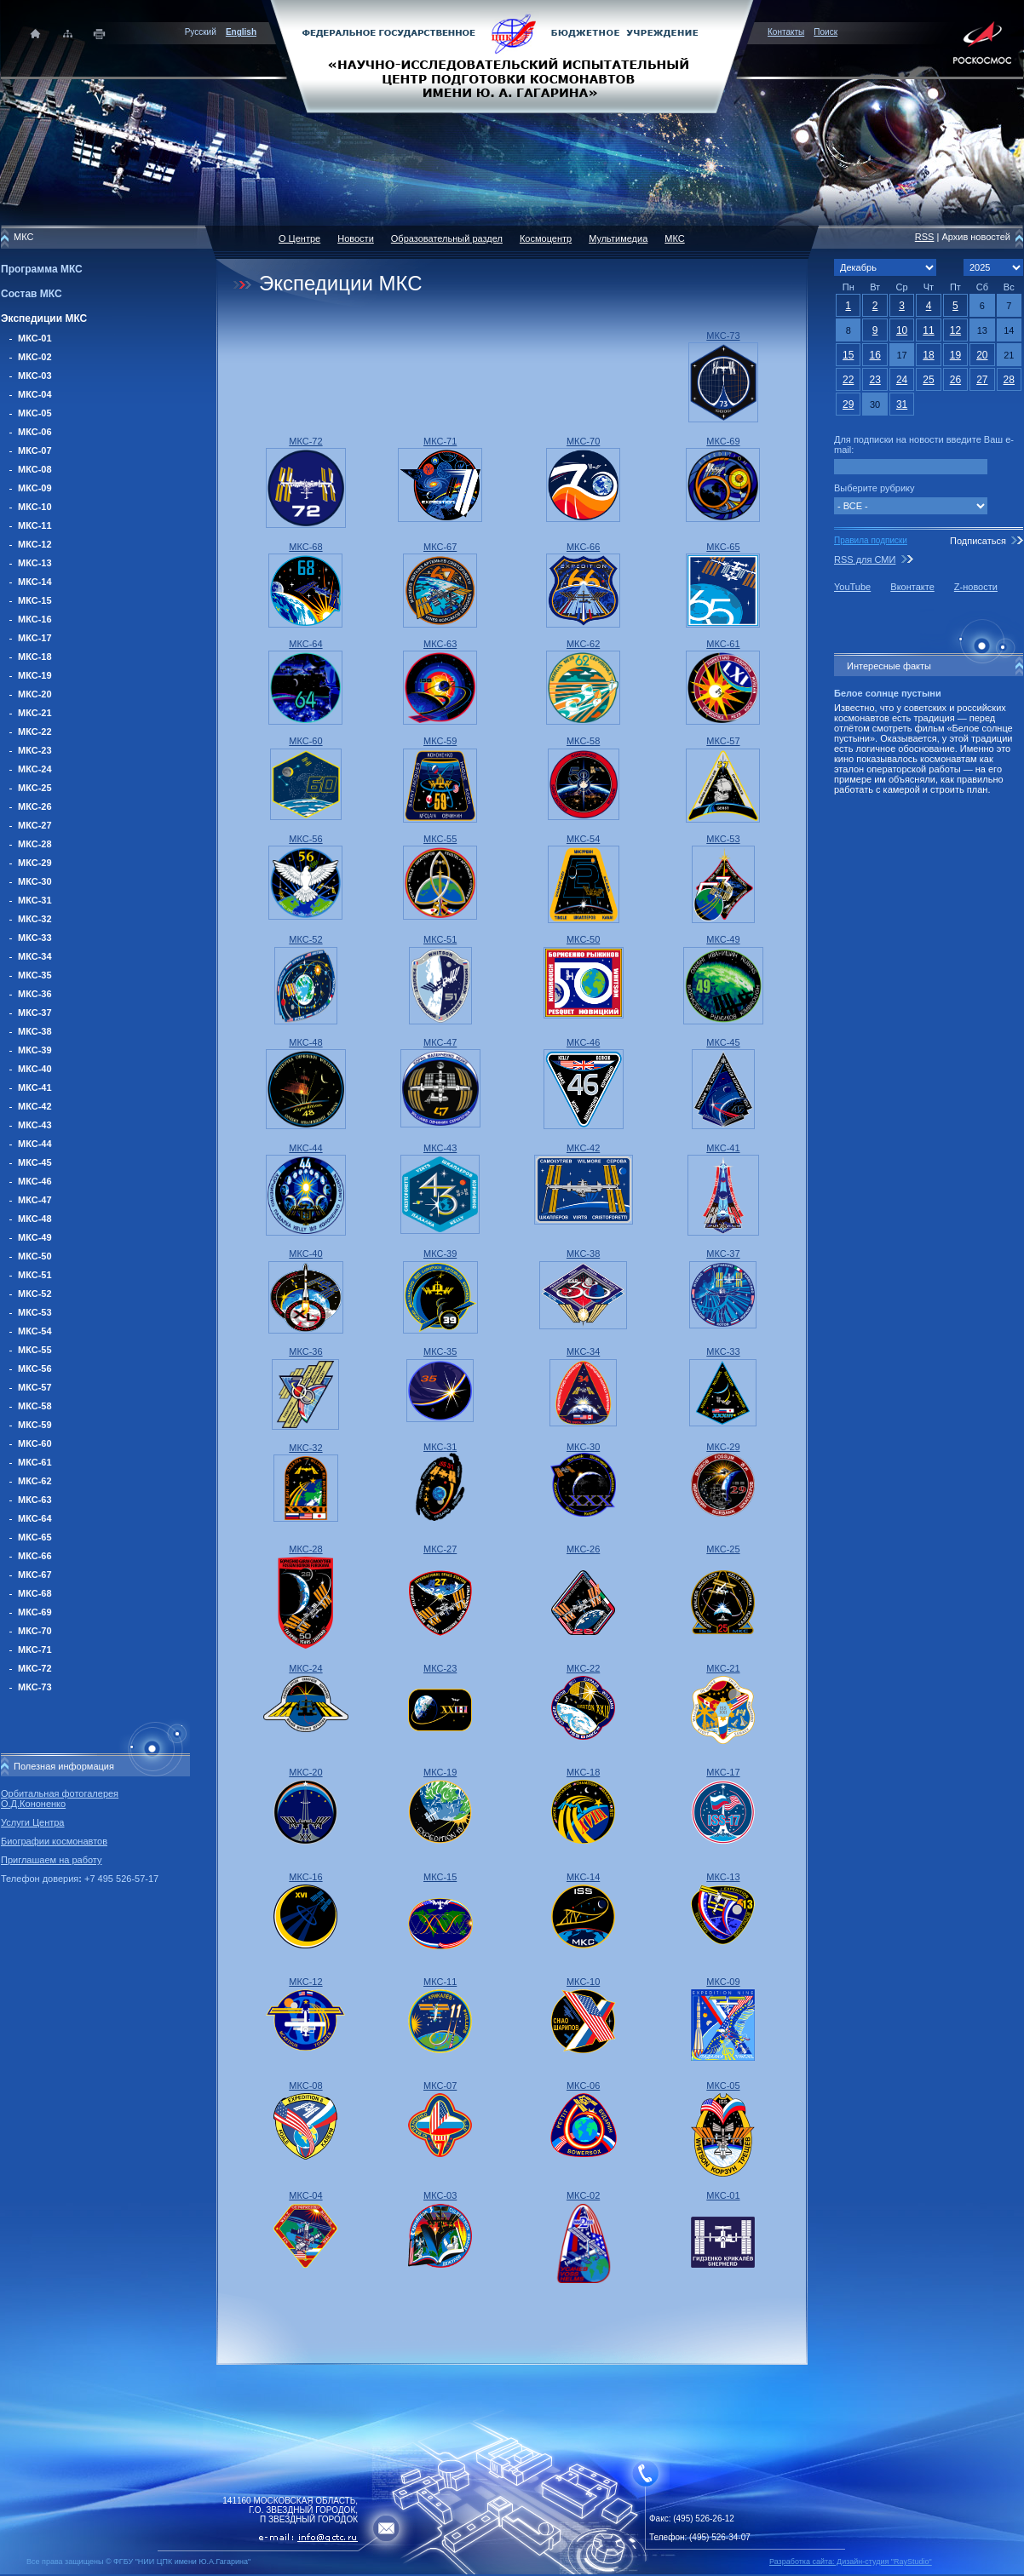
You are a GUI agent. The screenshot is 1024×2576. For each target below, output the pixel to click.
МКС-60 (35, 1443)
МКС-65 (35, 1537)
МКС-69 (35, 1612)
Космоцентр (546, 238)
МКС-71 (35, 1649)
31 (901, 404)
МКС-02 (35, 357)
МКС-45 (35, 1162)
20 (981, 355)
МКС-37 (35, 1012)
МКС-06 (35, 432)
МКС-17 (35, 638)
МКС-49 (35, 1237)
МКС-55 (35, 1350)
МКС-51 (35, 1275)
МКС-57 (35, 1387)
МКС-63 (35, 1500)
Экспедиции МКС (44, 318)
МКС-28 (35, 844)
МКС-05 (35, 413)
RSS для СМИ (864, 559)
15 (848, 355)
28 (1009, 380)
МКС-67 (35, 1574)
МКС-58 (35, 1406)
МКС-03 (35, 375)
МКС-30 (35, 881)
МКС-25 (35, 788)
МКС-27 (35, 825)
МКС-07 (35, 450)
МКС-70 (35, 1631)
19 (955, 355)
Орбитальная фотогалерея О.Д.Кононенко (59, 1798)
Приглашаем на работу (51, 1860)
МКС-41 (35, 1087)
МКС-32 (35, 919)
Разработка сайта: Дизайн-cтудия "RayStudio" (850, 2561)
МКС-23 (35, 750)
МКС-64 (35, 1518)
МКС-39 (35, 1050)
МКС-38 (35, 1031)
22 (848, 380)
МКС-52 (35, 1293)
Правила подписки (870, 540)
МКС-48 (35, 1218)
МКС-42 (35, 1106)
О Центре (299, 238)
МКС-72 (35, 1668)
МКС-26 (35, 806)
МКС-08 (35, 469)
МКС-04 (35, 394)
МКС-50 (35, 1256)
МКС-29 (35, 863)
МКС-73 (35, 1687)
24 (901, 380)
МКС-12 (35, 544)
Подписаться (978, 541)
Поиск (825, 32)
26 (955, 380)
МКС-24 (35, 769)
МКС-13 (35, 563)
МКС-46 (35, 1181)
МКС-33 (35, 937)
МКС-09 (35, 488)
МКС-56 (35, 1368)
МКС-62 (35, 1481)
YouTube (852, 587)
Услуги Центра (33, 1822)
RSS (925, 237)
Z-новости (976, 587)
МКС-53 (35, 1312)
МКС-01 (35, 338)
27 (981, 380)
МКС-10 (35, 507)
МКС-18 (35, 656)
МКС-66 (35, 1556)
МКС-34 (35, 956)
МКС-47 (35, 1200)
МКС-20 (35, 694)
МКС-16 (35, 619)
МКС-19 (35, 675)
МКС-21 (35, 713)
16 (874, 355)
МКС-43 (35, 1125)
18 (928, 355)
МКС (674, 238)
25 (928, 380)
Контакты (786, 32)
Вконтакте (912, 587)
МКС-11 (35, 525)
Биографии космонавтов (54, 1841)
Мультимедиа (618, 238)
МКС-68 (35, 1593)
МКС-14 (35, 582)
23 (874, 380)
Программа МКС (42, 269)
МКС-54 (35, 1331)
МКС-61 (35, 1462)
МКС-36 (35, 994)
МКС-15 (35, 600)
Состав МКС (31, 294)
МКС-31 (35, 900)
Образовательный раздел (447, 238)
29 (848, 404)
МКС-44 (35, 1144)
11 (928, 330)
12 (955, 330)
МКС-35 (35, 975)
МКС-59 (35, 1425)
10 (901, 330)
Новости (355, 238)
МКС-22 (35, 731)
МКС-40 (35, 1069)
